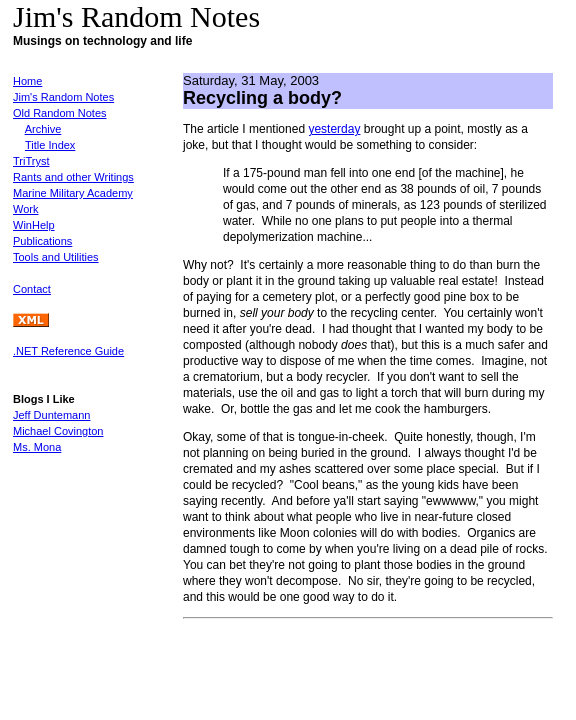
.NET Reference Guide (68, 351)
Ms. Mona (37, 447)
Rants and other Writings (73, 177)
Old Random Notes (60, 113)
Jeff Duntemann (51, 415)
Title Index (50, 145)
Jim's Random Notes (63, 97)
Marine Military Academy (73, 193)
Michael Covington (58, 431)
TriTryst (31, 161)
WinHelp (34, 225)
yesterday (334, 129)
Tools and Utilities (56, 257)
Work (25, 209)
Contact (32, 289)
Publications (42, 241)
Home (27, 81)
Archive (43, 129)
